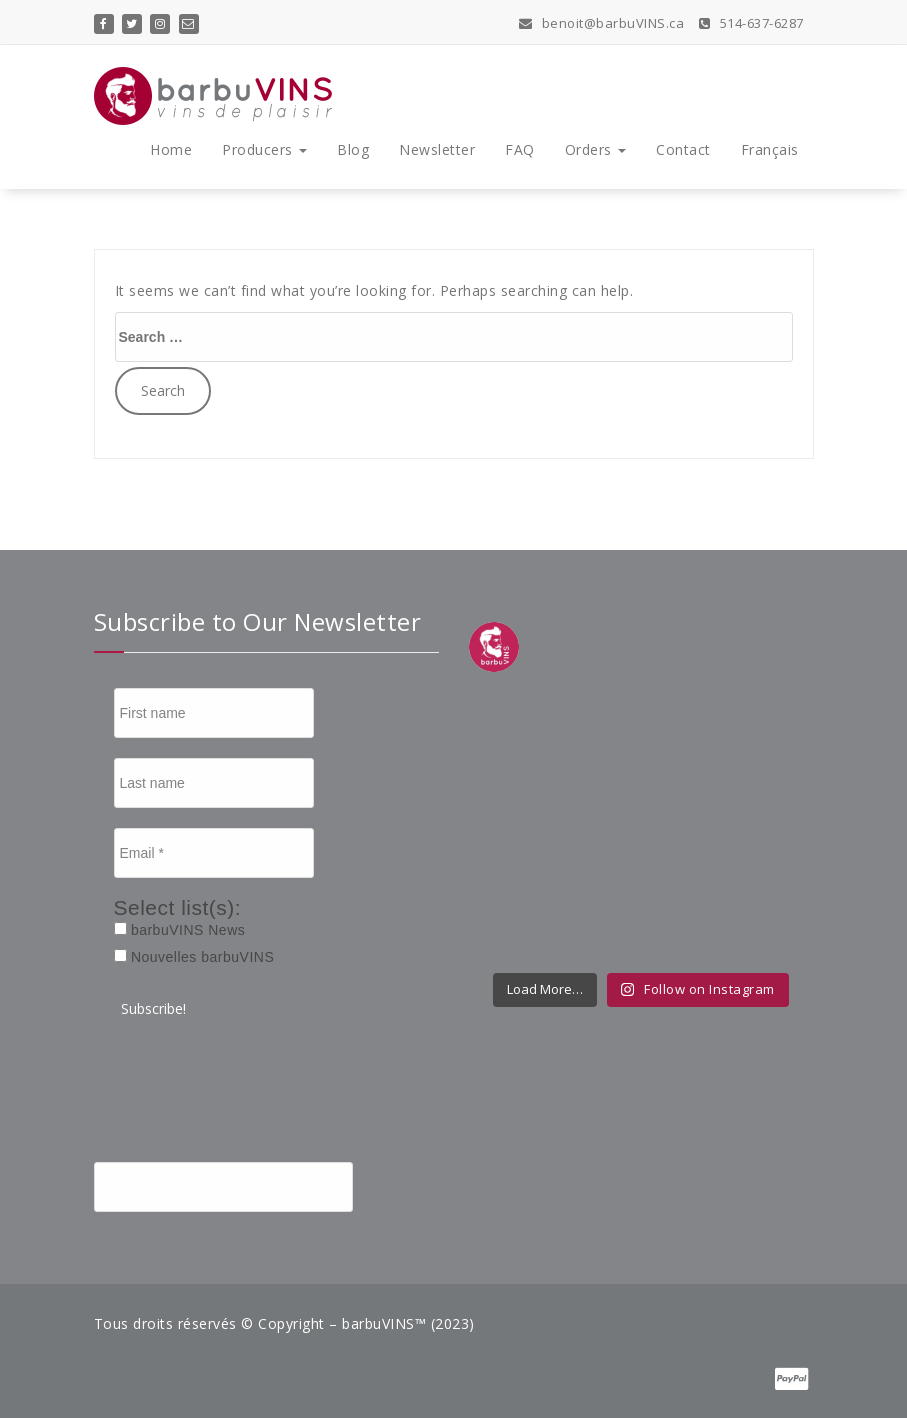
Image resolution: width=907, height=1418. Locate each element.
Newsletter (437, 149)
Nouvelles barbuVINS (194, 957)
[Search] (401, 1188)
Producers (264, 149)
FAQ (520, 149)
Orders (596, 149)
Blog (353, 149)
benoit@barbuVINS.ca (602, 23)
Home (171, 149)
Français (770, 149)
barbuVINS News (180, 930)
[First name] (214, 713)
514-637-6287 (751, 23)
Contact (683, 149)
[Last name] (214, 783)
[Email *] (214, 853)
